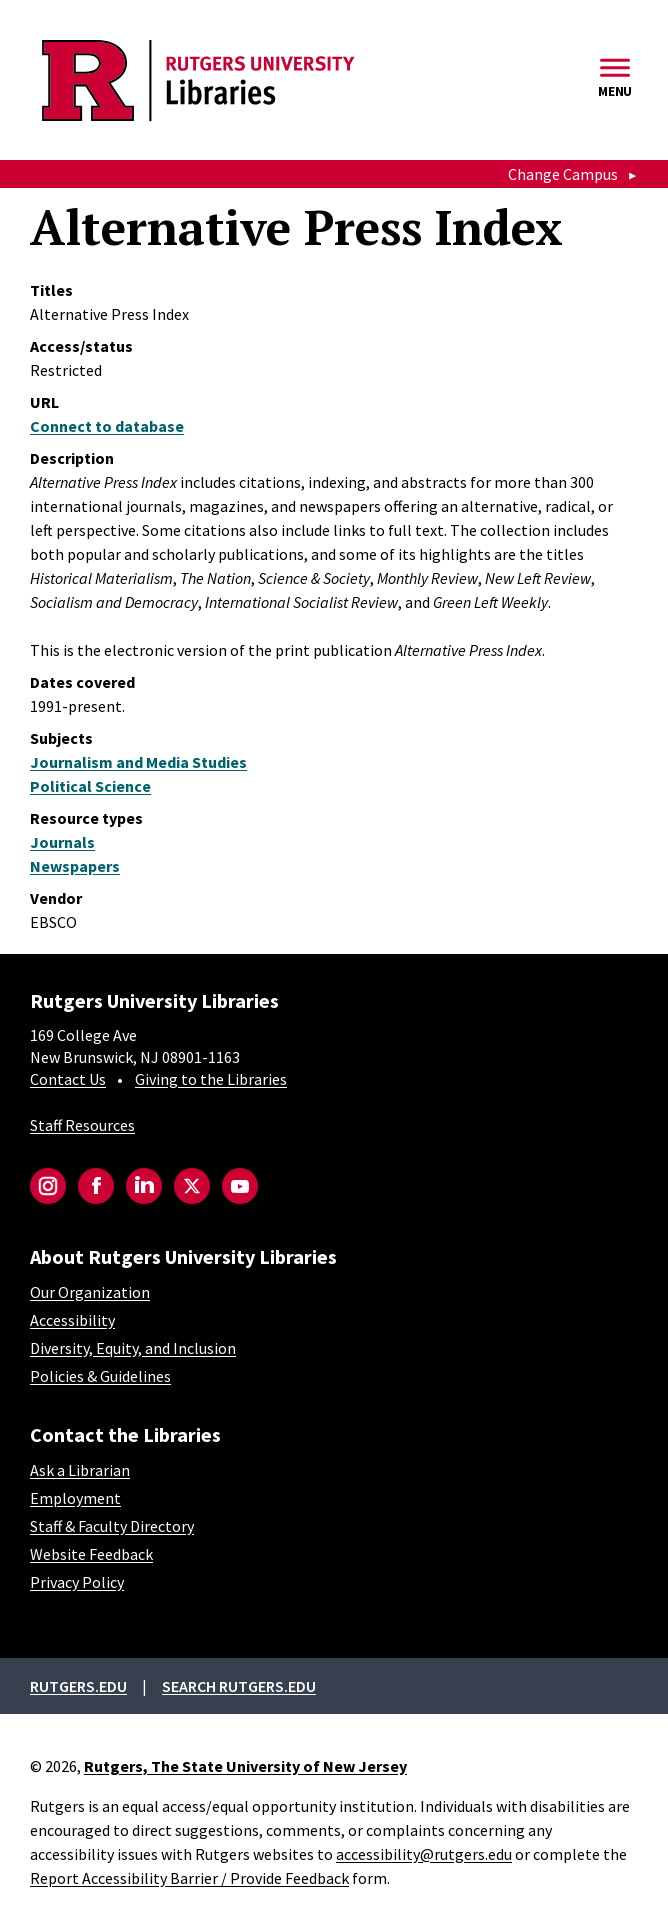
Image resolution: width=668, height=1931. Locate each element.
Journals (62, 842)
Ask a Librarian (80, 1470)
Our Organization (90, 1292)
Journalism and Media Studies (138, 762)
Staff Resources (82, 1125)
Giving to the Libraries (211, 1079)
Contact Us (68, 1079)
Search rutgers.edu (239, 1686)
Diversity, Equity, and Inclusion (133, 1348)
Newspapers (75, 866)
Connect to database (107, 426)
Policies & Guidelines (100, 1376)
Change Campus (563, 174)
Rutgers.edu (78, 1686)
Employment (75, 1498)
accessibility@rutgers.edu (424, 1854)
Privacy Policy (77, 1582)
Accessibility (72, 1320)
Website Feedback (91, 1554)
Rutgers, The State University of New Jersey (245, 1766)
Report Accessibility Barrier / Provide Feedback (189, 1878)
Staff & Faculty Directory (112, 1526)
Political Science (90, 786)
